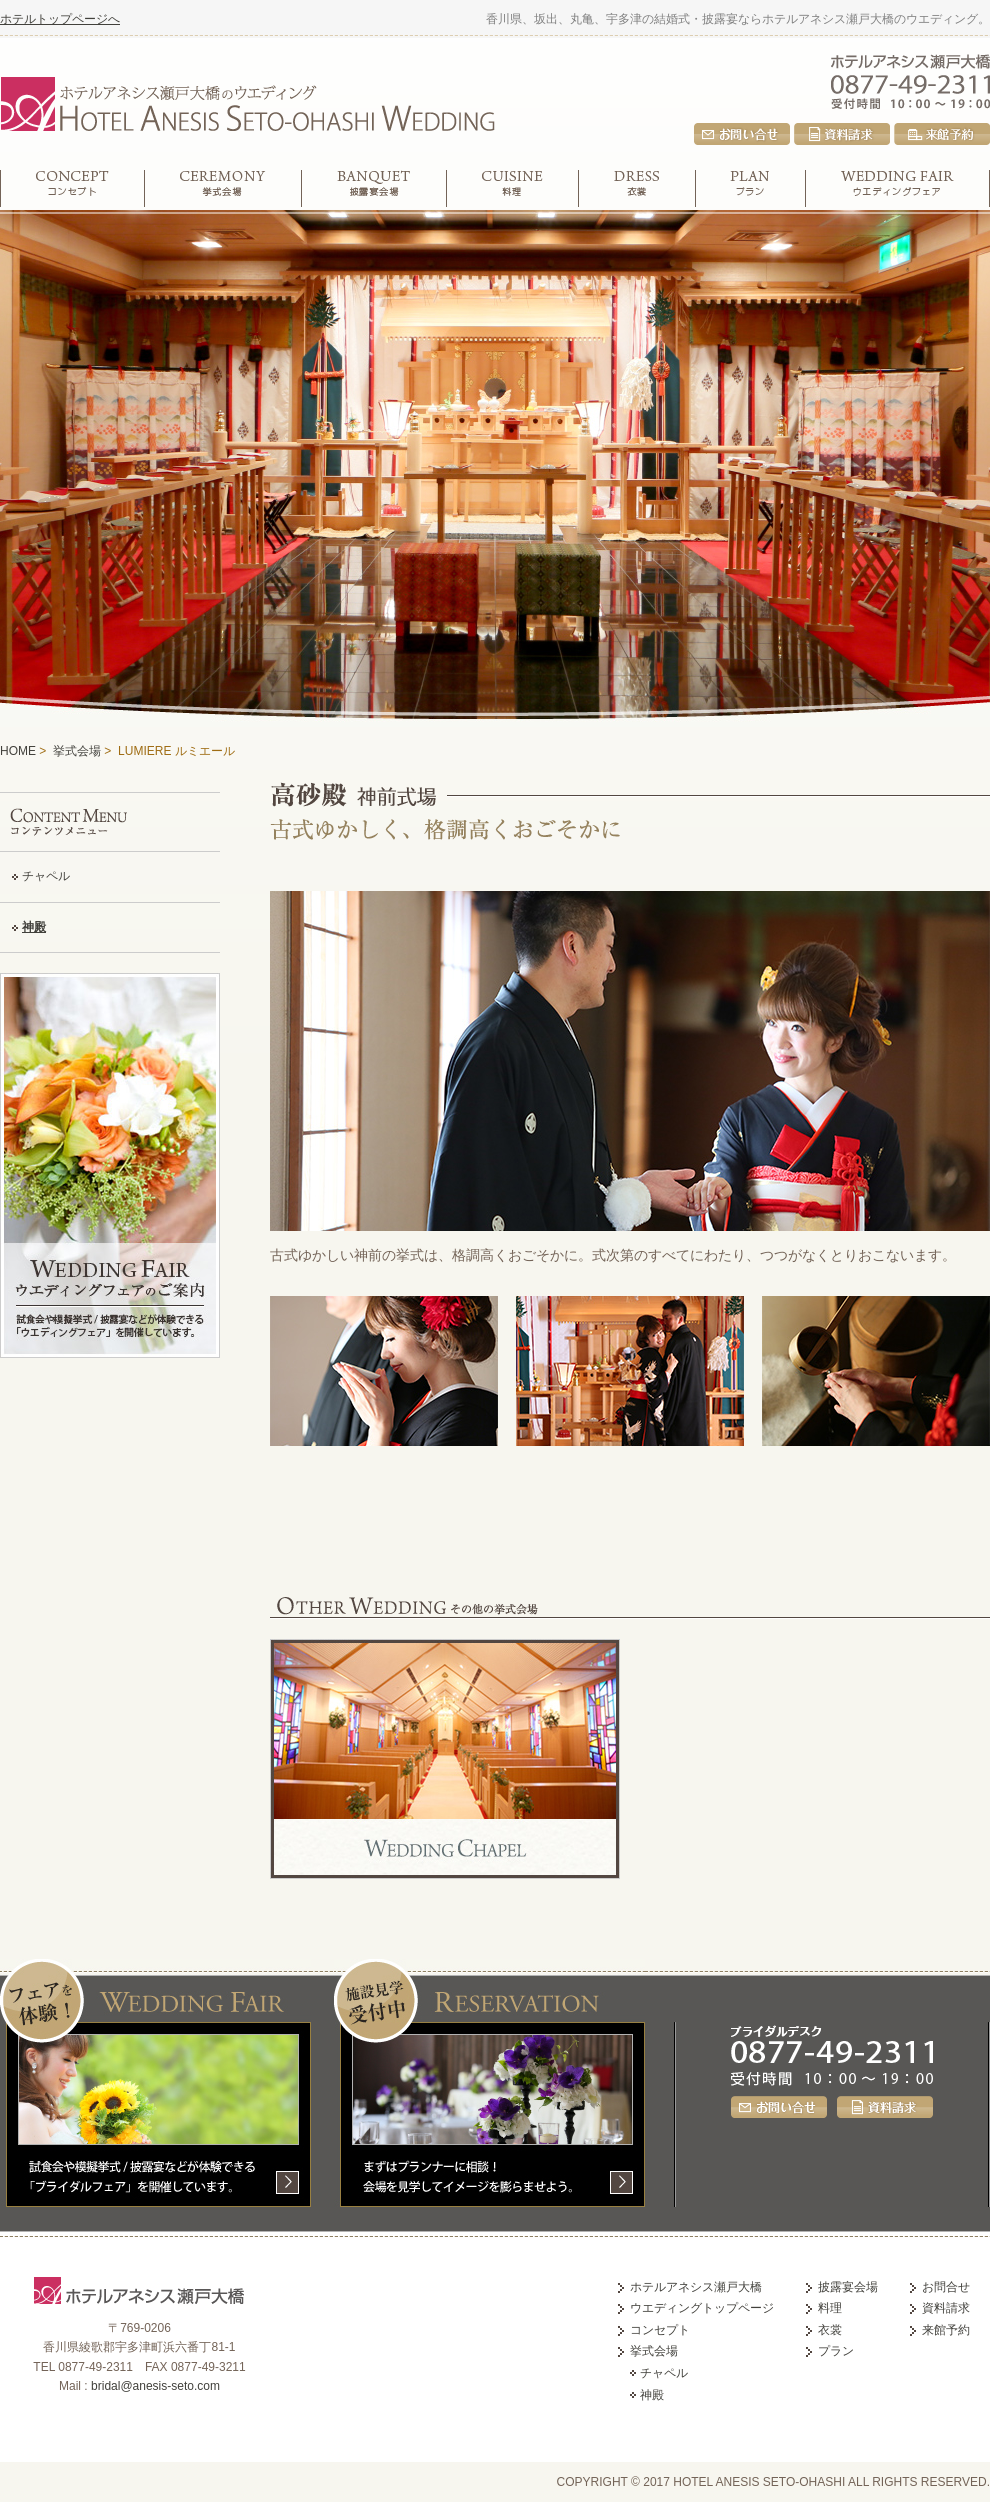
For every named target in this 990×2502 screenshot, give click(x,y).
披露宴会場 (374, 188)
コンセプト (72, 188)
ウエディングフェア (898, 188)
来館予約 (942, 134)
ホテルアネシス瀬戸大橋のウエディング (247, 100)
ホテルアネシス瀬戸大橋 (910, 59)
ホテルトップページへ (60, 19)
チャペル (46, 876)
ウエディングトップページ (702, 2308)
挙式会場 (223, 188)
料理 (513, 188)
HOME (18, 751)
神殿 (34, 927)
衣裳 (637, 188)
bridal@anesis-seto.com (155, 2386)
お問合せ (742, 134)
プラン (751, 188)
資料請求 (842, 134)
